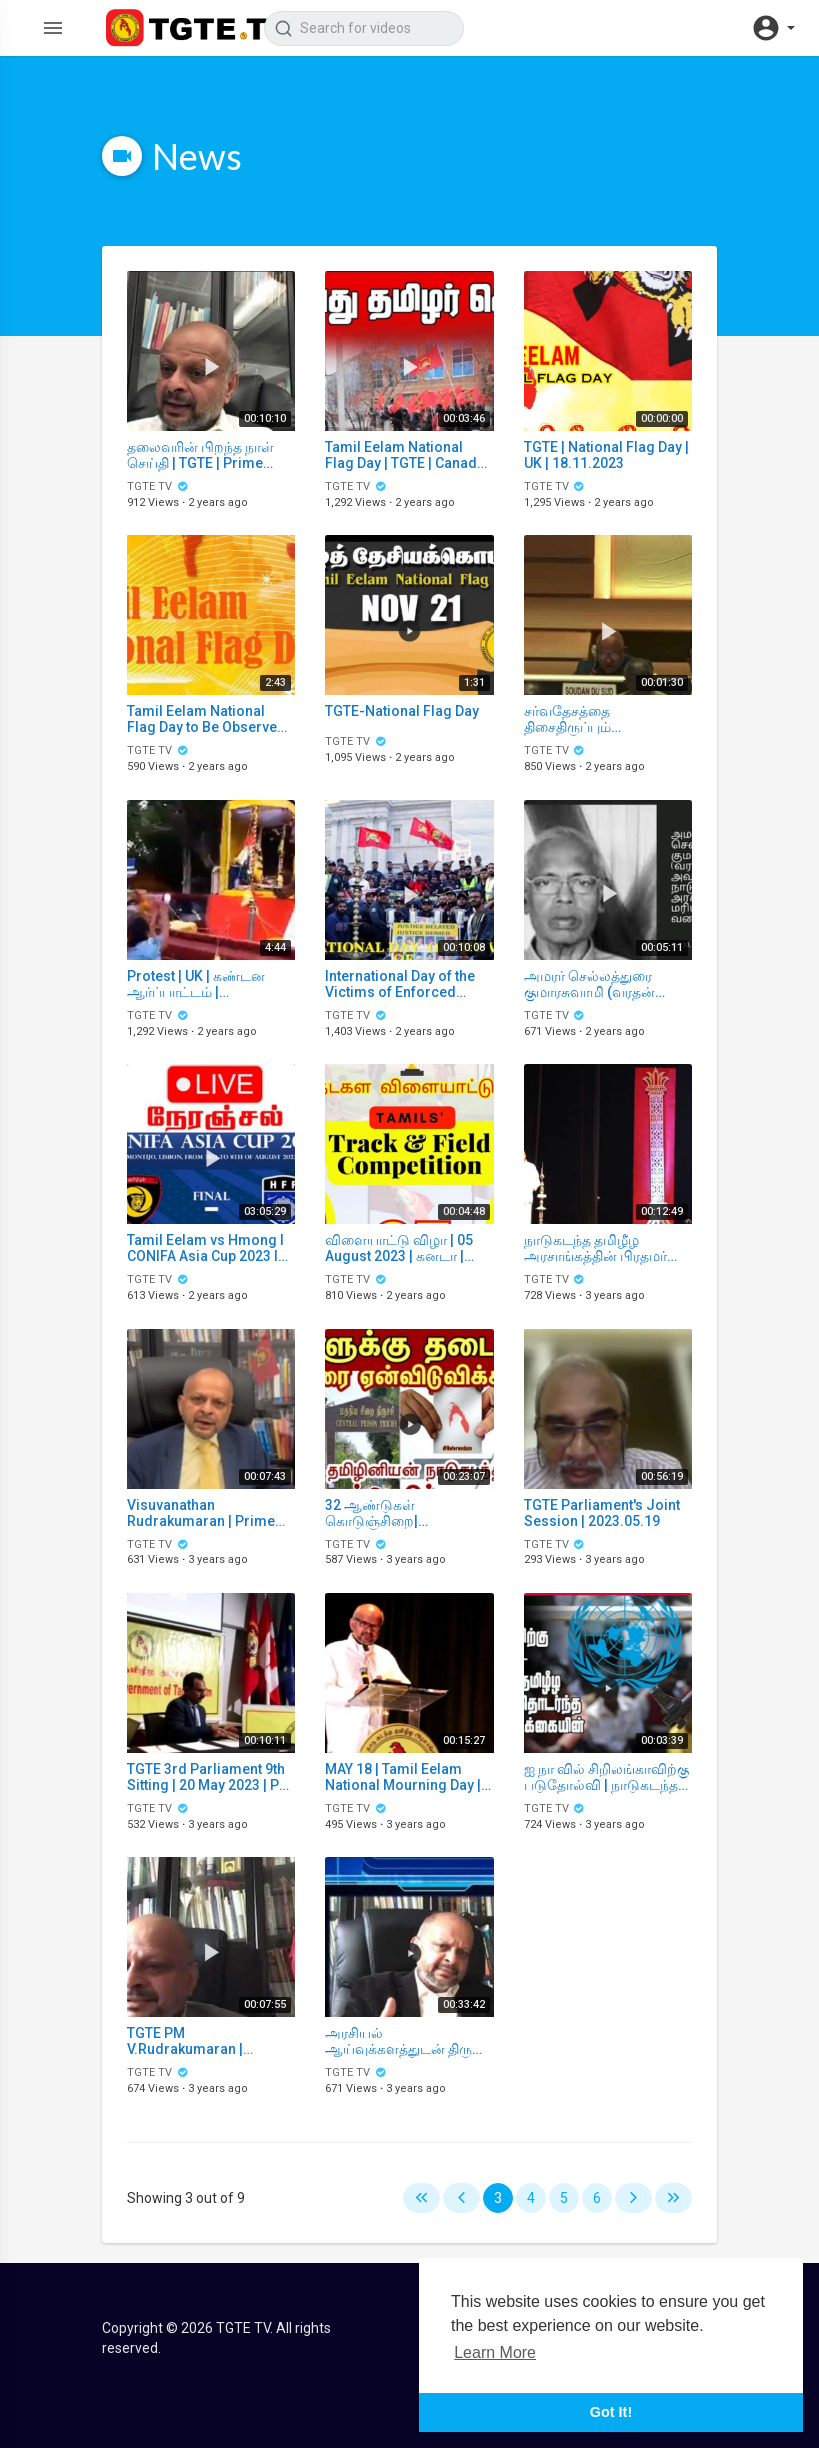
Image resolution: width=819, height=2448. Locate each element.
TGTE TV (158, 486)
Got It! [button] (611, 2412)
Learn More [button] (495, 2352)
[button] (773, 28)
